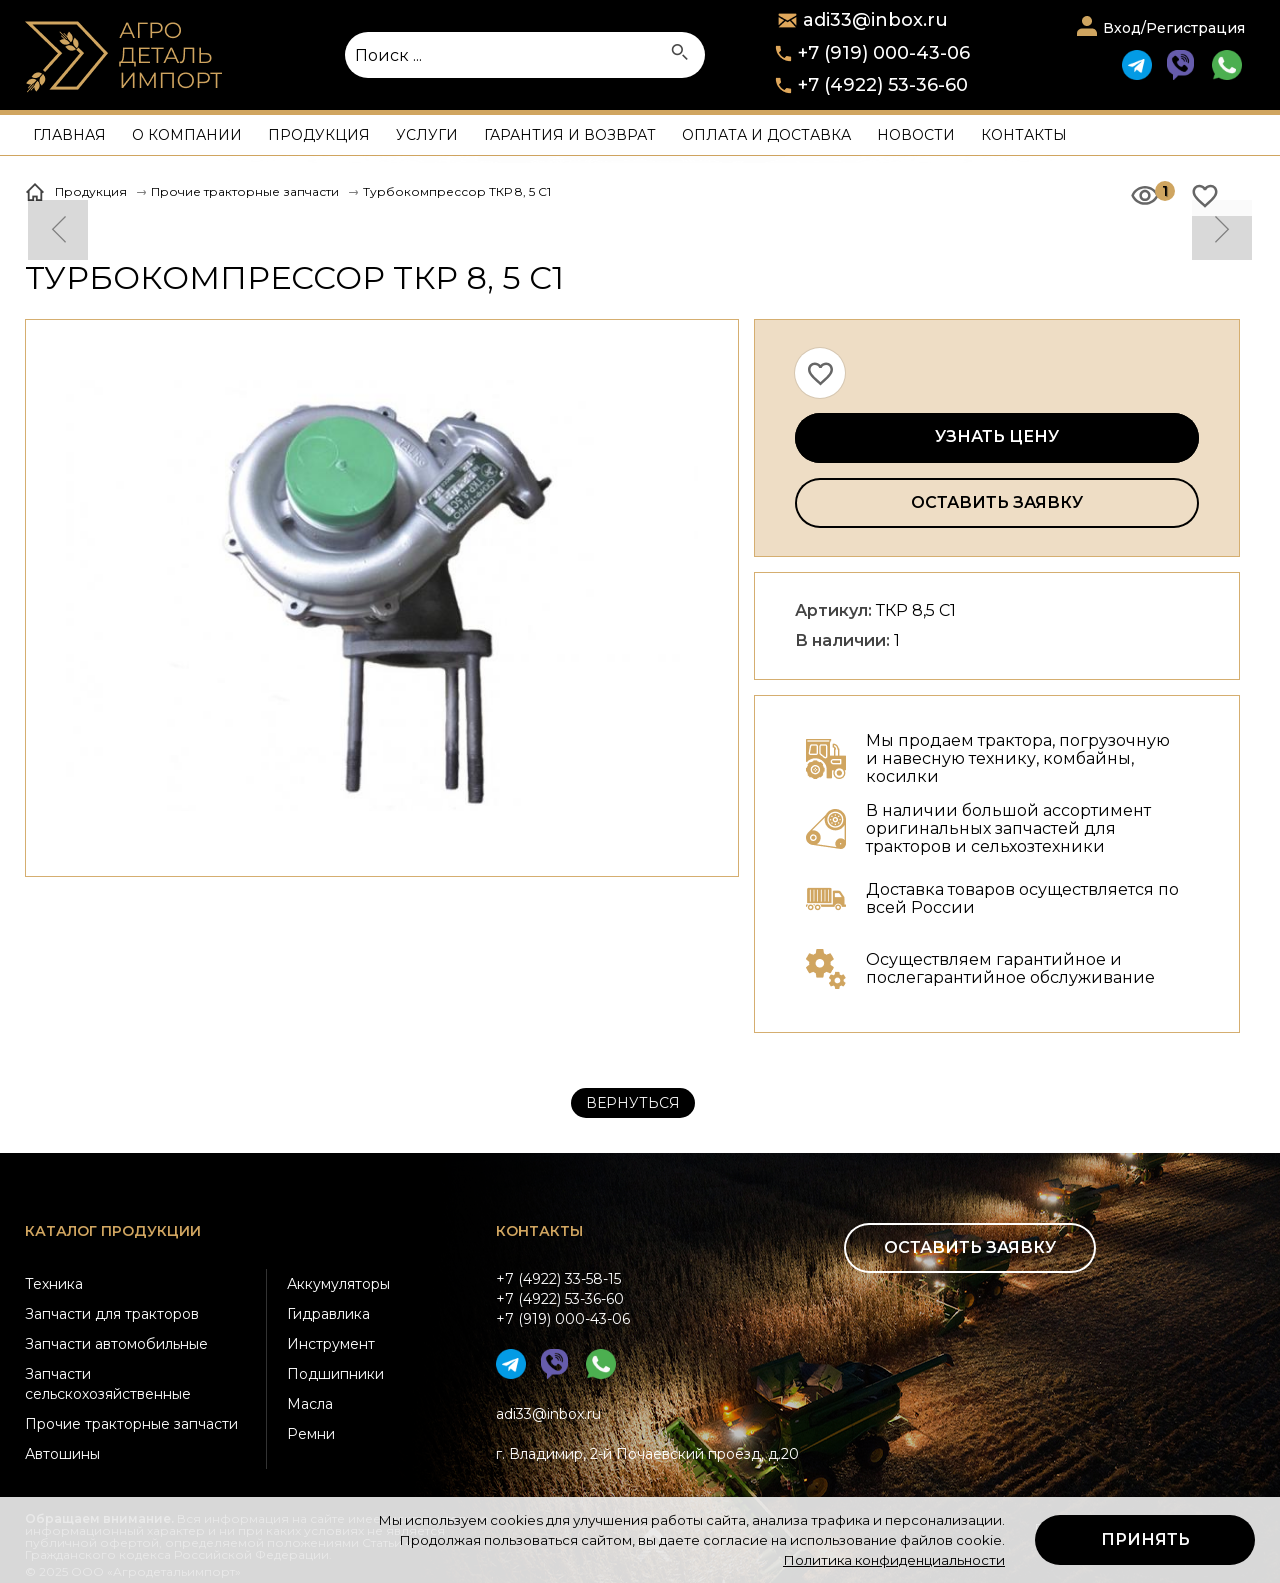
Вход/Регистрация (1174, 28)
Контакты (1024, 135)
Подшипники (335, 1374)
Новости (916, 135)
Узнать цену (997, 436)
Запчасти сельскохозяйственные (108, 1384)
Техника (54, 1284)
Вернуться (633, 1103)
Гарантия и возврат (570, 135)
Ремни (311, 1434)
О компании (187, 135)
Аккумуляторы (338, 1284)
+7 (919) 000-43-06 (884, 53)
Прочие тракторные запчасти (131, 1424)
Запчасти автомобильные (116, 1344)
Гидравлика (328, 1314)
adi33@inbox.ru (548, 1414)
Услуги (427, 135)
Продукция (319, 135)
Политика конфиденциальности (894, 1560)
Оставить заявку (997, 502)
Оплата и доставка (766, 135)
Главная (69, 135)
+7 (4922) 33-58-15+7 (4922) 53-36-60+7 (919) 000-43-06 (563, 1299)
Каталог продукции (113, 1231)
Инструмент (331, 1344)
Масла (310, 1404)
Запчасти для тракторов (112, 1314)
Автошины (62, 1454)
